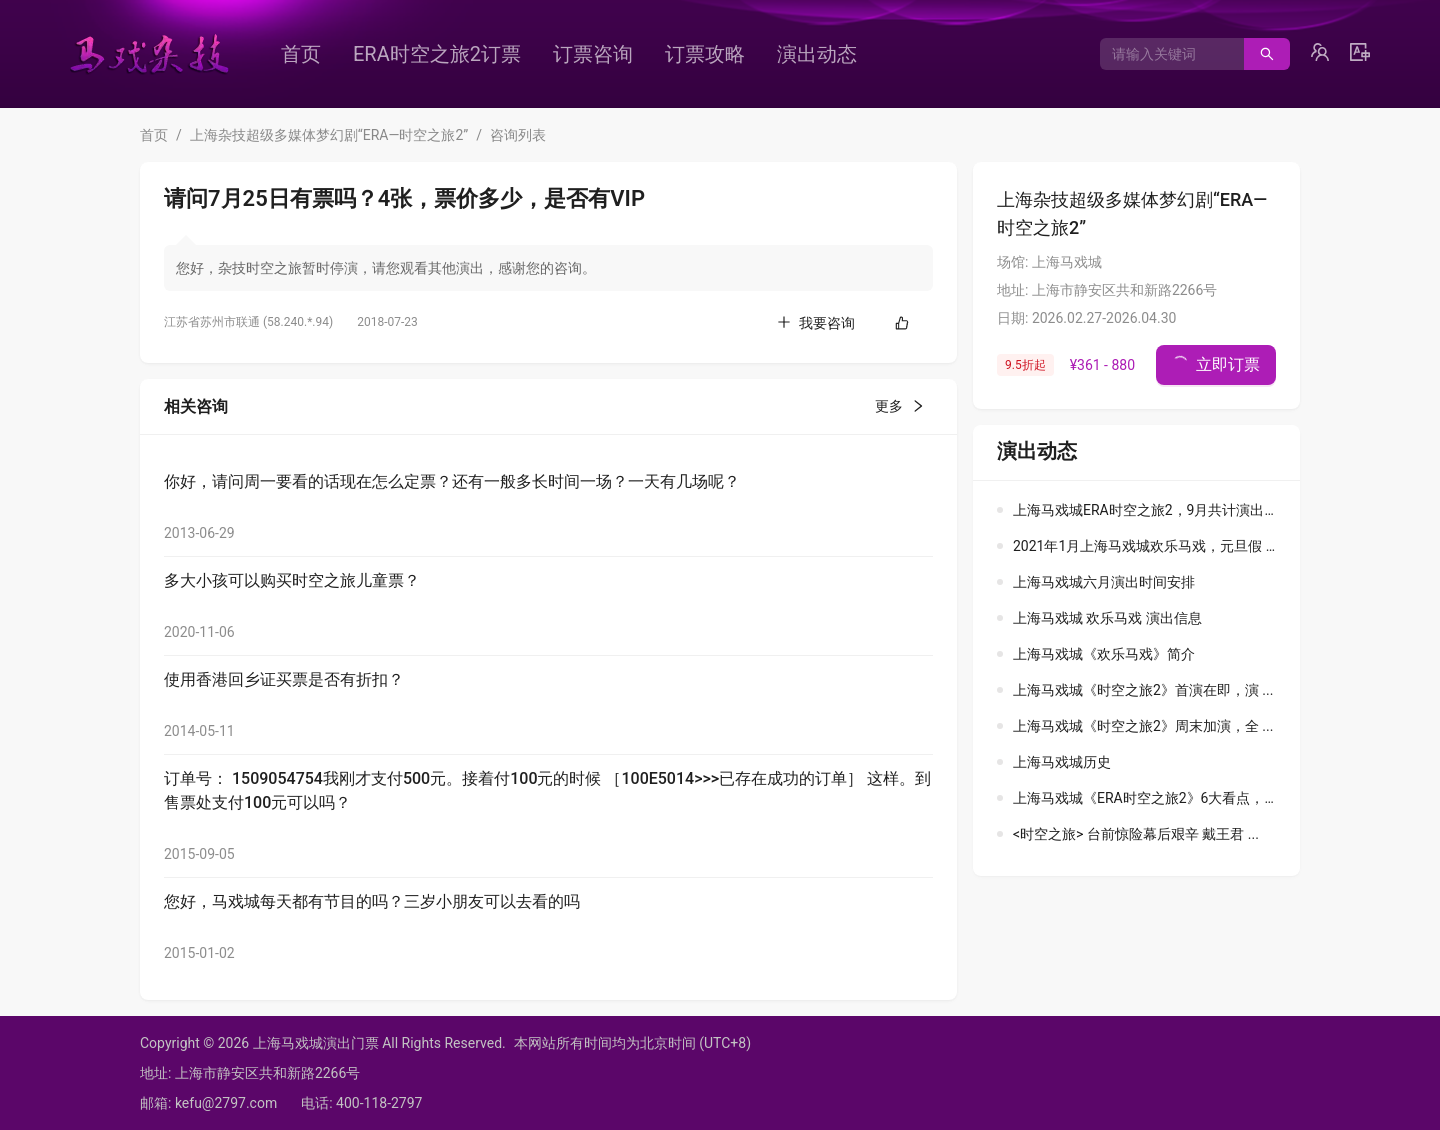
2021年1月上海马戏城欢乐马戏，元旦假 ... (1145, 546)
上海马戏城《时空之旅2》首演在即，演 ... (1143, 690)
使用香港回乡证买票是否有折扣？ (284, 679)
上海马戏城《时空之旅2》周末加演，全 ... (1143, 726)
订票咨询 (593, 54)
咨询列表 (518, 135)
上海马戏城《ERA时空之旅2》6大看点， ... (1146, 798)
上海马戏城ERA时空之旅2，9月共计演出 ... (1146, 510)
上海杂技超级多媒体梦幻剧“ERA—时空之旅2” (329, 135)
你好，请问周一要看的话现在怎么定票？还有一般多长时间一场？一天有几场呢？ (452, 481)
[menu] (605, 54)
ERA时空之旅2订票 (437, 54)
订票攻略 (705, 54)
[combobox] (1164, 54)
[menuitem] (301, 54)
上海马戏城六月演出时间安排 (1104, 582)
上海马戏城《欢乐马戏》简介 (1104, 654)
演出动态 (817, 54)
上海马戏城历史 (1062, 762)
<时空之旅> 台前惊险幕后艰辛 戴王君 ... (1136, 834)
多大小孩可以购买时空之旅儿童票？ (292, 580)
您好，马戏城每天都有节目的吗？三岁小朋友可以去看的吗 (372, 901)
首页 (301, 54)
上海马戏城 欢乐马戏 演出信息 (1107, 618)
